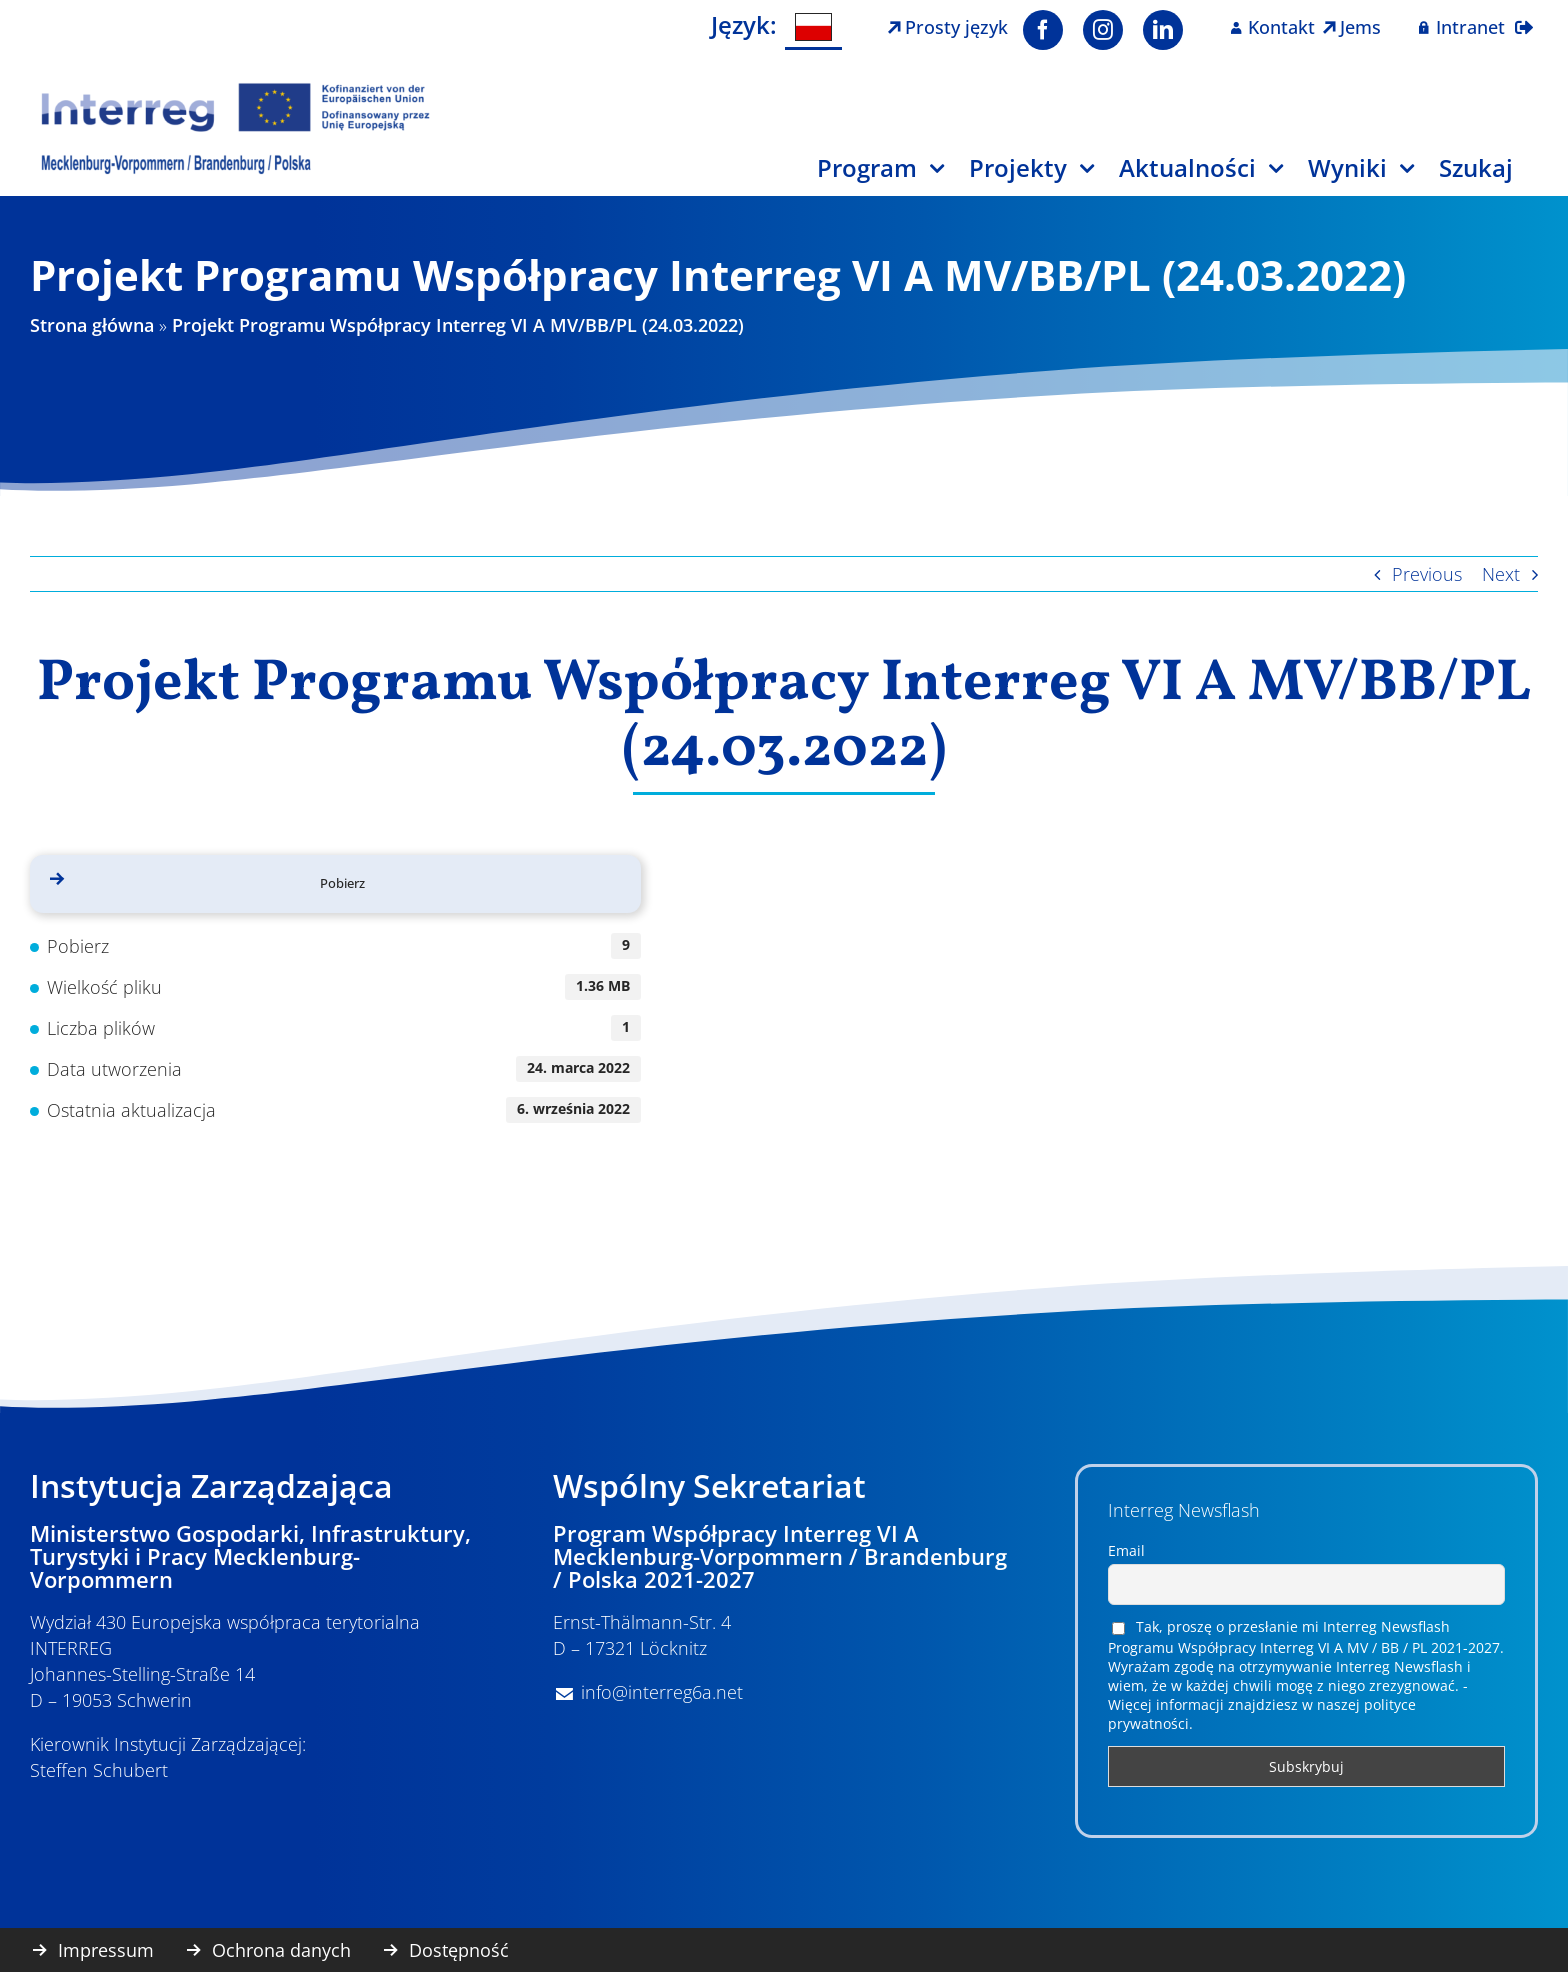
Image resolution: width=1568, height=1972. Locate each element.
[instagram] (1103, 30)
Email (1126, 1550)
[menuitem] (814, 27)
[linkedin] (1163, 30)
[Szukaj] (1488, 175)
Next (1501, 574)
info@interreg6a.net (662, 1692)
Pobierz (342, 883)
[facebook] (1043, 30)
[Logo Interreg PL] (236, 89)
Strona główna (92, 325)
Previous (1427, 574)
